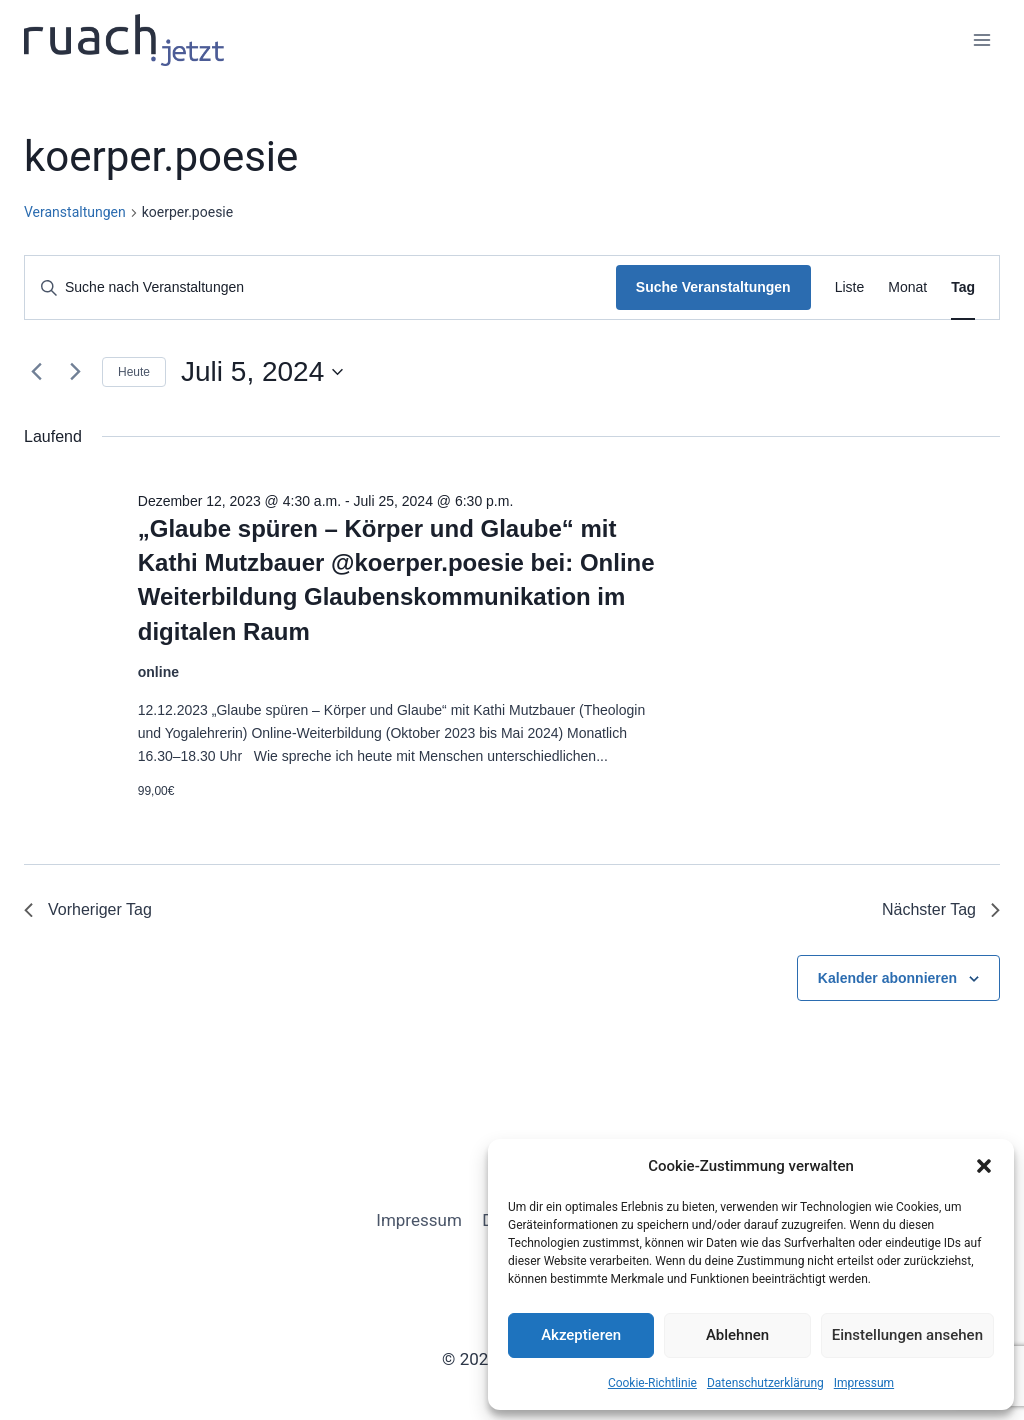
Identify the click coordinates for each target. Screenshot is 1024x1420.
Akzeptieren (581, 1335)
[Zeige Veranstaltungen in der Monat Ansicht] (907, 287)
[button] (984, 1166)
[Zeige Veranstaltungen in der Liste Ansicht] (850, 287)
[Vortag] (36, 372)
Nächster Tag (941, 909)
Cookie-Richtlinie (652, 1383)
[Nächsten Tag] (75, 372)
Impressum (864, 1383)
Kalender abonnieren (887, 978)
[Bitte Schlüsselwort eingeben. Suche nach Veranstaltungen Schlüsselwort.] (320, 287)
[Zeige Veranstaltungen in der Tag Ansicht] (963, 287)
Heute (134, 372)
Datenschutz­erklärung (765, 1383)
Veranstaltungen (75, 212)
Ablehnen (737, 1335)
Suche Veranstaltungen (713, 287)
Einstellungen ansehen (907, 1335)
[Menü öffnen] (981, 39)
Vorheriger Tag (88, 909)
